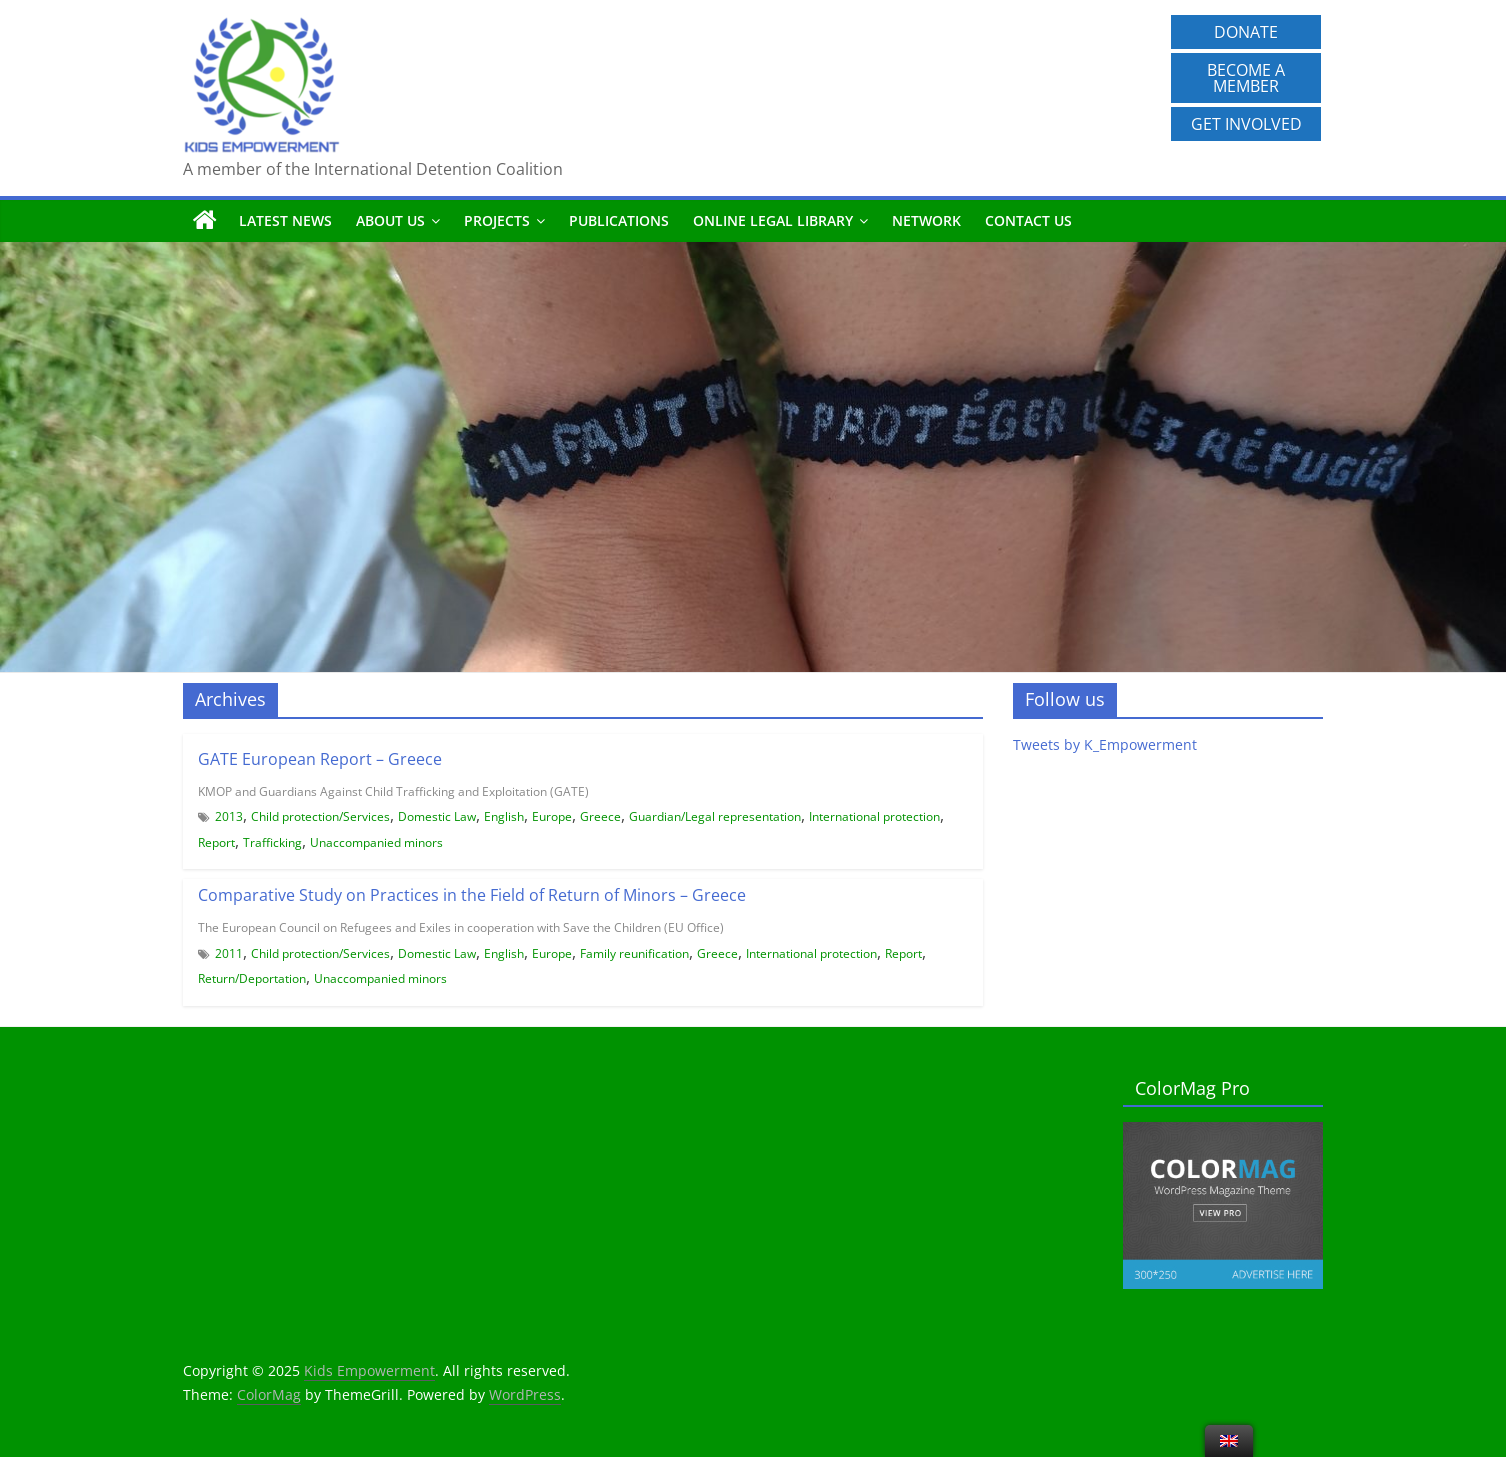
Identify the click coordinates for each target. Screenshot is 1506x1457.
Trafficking (272, 842)
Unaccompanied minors (376, 842)
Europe (552, 816)
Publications (619, 220)
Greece (600, 816)
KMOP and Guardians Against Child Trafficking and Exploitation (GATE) (393, 791)
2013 (229, 816)
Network (926, 220)
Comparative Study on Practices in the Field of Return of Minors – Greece (472, 895)
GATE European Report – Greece (320, 759)
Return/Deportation (252, 978)
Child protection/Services (320, 816)
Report (216, 842)
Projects (497, 220)
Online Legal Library (773, 220)
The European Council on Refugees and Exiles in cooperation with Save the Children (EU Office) (461, 927)
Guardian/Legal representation (715, 816)
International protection (874, 816)
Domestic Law (437, 816)
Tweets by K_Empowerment (1105, 744)
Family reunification (634, 953)
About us (390, 220)
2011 (229, 953)
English (504, 816)
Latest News (285, 220)
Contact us (1028, 220)
